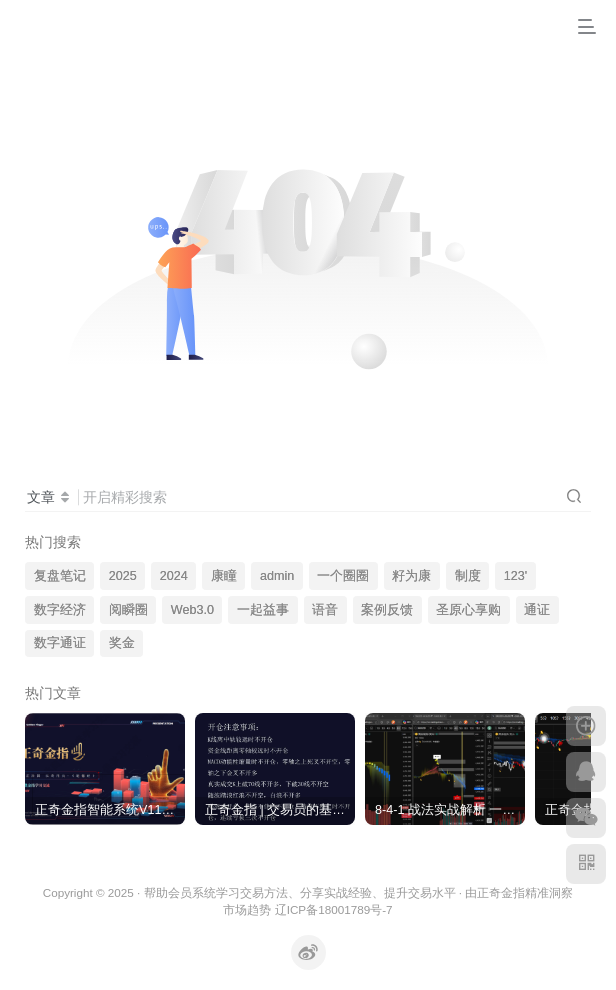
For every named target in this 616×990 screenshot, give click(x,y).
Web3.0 (192, 610)
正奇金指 (501, 892)
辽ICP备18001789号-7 (334, 909)
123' (515, 576)
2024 (174, 576)
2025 (123, 576)
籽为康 (411, 576)
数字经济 (60, 610)
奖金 (122, 643)
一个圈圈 (343, 576)
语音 (325, 610)
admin (277, 576)
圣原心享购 (468, 610)
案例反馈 (387, 610)
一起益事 (263, 610)
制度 (468, 576)
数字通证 (60, 643)
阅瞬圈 (128, 610)
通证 (537, 610)
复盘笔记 (60, 576)
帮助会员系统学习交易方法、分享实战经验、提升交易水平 (300, 892)
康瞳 (224, 576)
